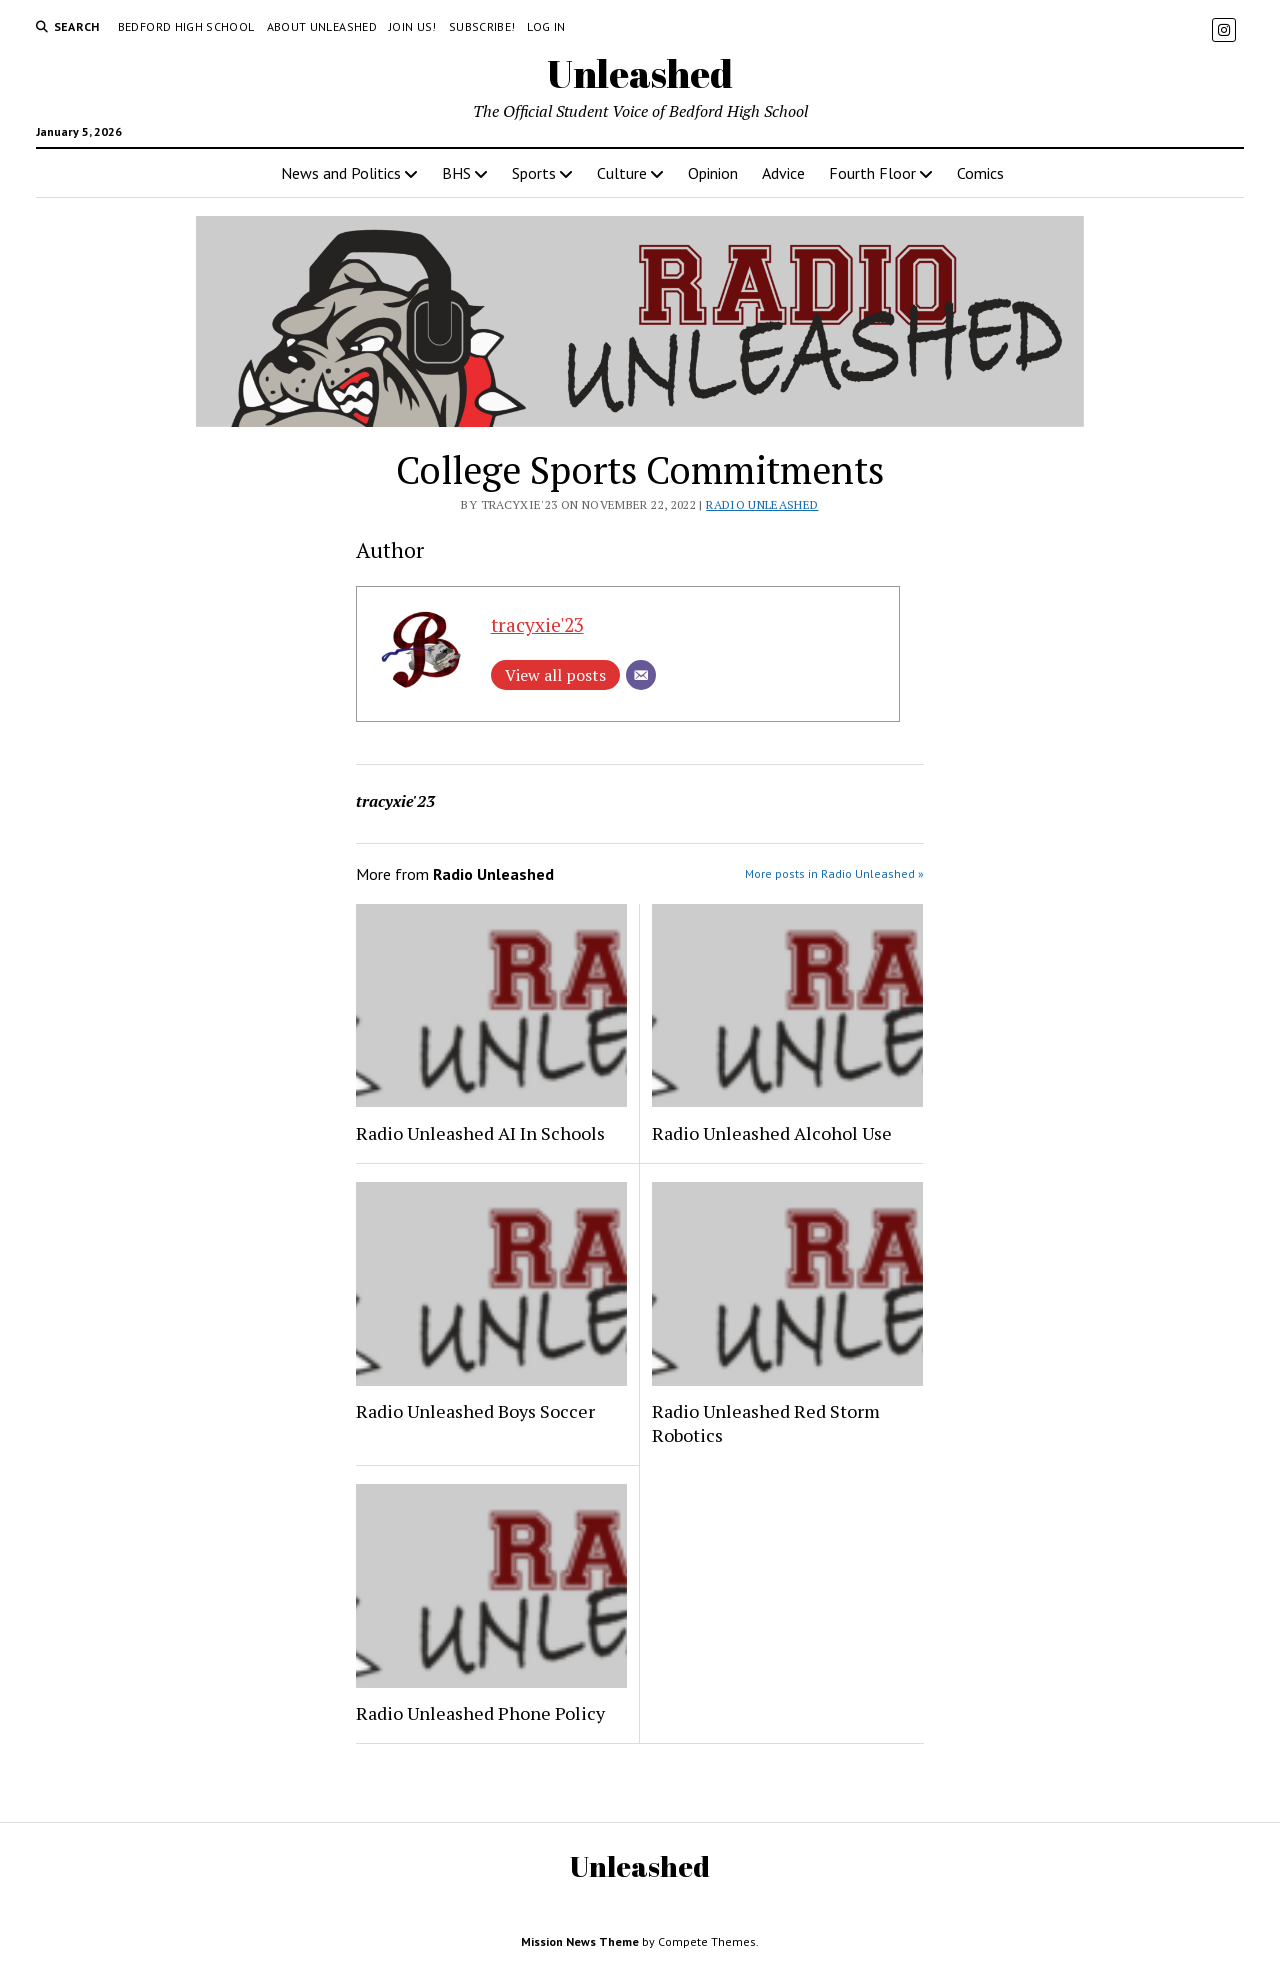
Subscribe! (482, 26)
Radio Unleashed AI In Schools (480, 1133)
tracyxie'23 (537, 624)
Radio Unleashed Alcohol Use (772, 1133)
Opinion (713, 173)
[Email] (641, 675)
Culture (622, 173)
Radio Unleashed (762, 504)
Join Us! (413, 26)
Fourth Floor (872, 173)
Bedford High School (186, 26)
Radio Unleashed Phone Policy (480, 1713)
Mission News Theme (580, 1941)
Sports (534, 173)
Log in (546, 26)
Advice (783, 173)
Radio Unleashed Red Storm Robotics (766, 1423)
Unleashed (640, 73)
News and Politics (341, 173)
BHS (456, 173)
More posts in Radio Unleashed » (834, 873)
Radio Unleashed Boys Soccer (475, 1411)
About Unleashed (322, 26)
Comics (980, 173)
